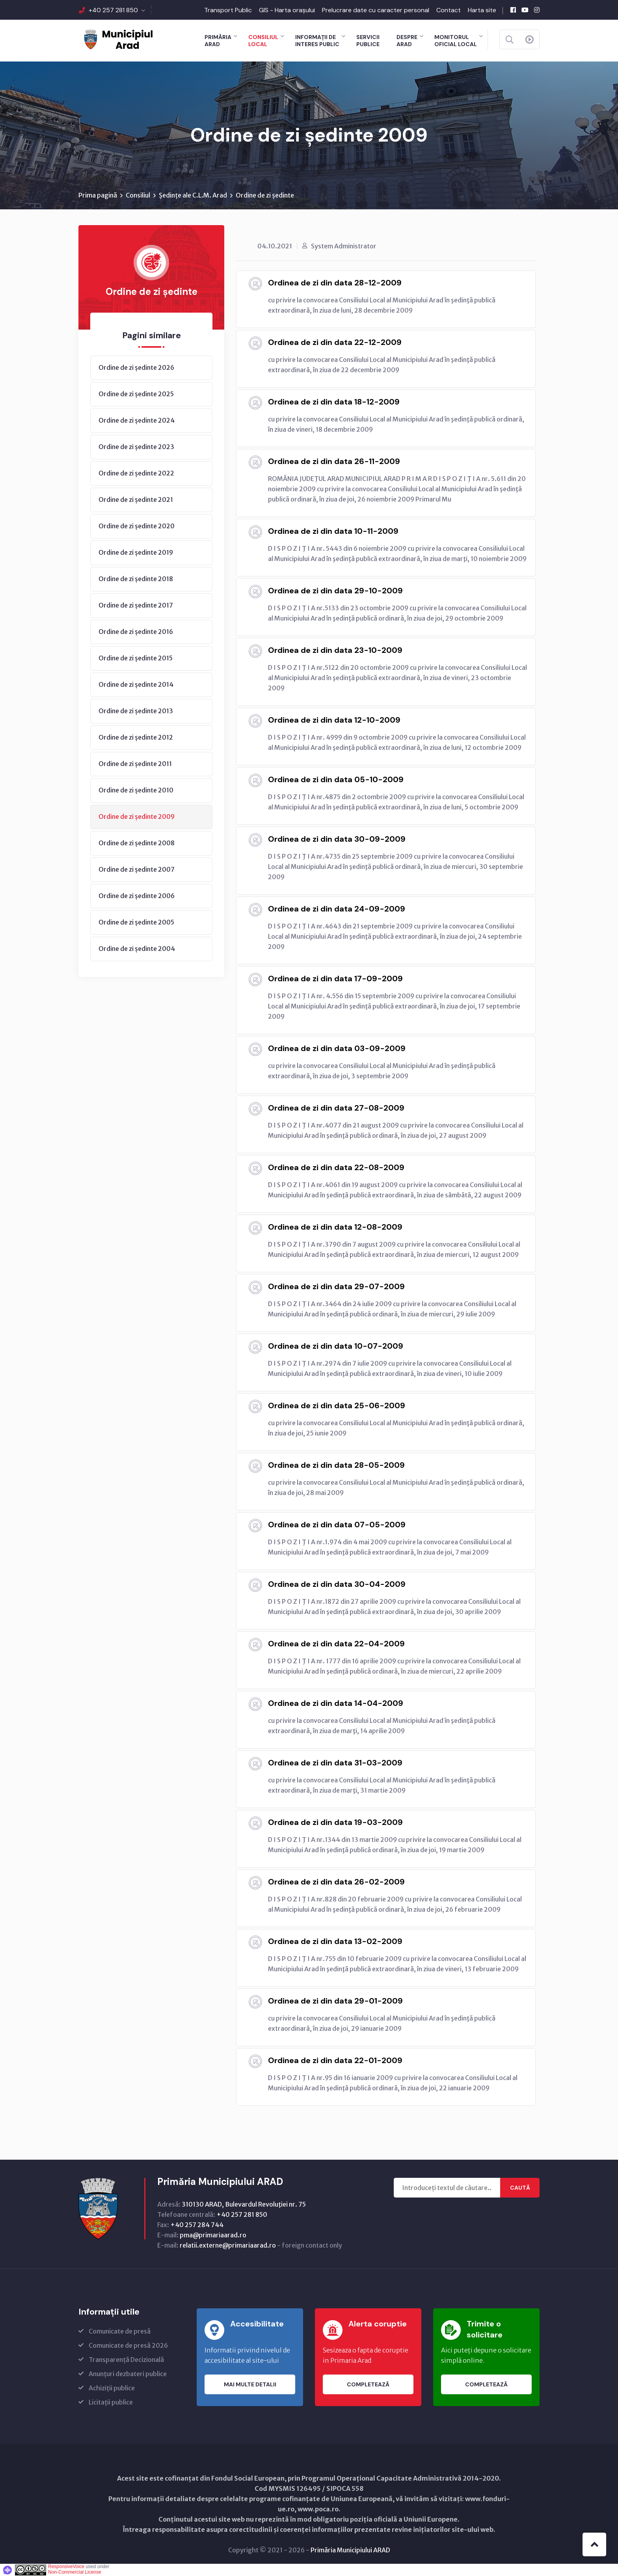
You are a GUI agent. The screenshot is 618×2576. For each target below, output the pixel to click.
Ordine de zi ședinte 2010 (136, 790)
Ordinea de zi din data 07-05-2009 (337, 1524)
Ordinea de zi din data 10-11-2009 (333, 531)
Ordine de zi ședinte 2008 (137, 843)
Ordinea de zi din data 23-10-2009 (335, 650)
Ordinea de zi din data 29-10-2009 (335, 590)
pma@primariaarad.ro (213, 2235)
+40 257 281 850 (113, 10)
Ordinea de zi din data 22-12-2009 (335, 342)
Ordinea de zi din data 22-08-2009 (336, 1167)
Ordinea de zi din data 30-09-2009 (337, 839)
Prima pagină (97, 195)
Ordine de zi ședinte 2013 (136, 711)
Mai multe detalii (250, 2384)
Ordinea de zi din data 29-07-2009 (336, 1286)
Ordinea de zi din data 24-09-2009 (336, 909)
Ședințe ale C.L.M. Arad (193, 195)
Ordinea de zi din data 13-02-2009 (335, 1941)
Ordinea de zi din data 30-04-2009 (337, 1584)
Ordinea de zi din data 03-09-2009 (337, 1048)
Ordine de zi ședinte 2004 (137, 948)
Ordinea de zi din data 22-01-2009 (335, 2060)
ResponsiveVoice (66, 2566)
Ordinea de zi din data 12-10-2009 (334, 720)
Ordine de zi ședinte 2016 (136, 632)
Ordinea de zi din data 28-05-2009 (336, 1465)
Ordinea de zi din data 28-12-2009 (335, 283)
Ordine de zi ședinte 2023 (136, 447)
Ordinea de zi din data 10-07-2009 (335, 1346)
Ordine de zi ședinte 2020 (137, 526)
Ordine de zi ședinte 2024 (137, 420)
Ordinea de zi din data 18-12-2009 (334, 402)
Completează (368, 2384)
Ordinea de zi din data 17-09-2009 (335, 978)
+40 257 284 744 (196, 2225)
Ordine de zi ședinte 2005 (136, 922)
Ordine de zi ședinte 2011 (135, 764)
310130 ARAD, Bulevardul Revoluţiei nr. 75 (244, 2204)
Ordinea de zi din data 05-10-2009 (336, 779)
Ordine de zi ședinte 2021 (136, 499)
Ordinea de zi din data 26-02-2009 (336, 1882)
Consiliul (138, 195)
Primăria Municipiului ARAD (350, 2550)
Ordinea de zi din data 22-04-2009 (336, 1643)
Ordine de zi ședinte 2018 (136, 579)
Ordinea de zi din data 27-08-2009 (336, 1108)
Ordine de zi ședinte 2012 (136, 737)
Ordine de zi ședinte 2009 (137, 816)
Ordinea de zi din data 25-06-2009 (336, 1405)
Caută (520, 2187)
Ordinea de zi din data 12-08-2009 (335, 1227)
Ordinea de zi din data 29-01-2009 (335, 2001)
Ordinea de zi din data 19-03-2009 (335, 1822)
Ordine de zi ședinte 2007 (137, 869)
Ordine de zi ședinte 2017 (136, 605)
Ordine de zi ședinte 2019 (136, 552)
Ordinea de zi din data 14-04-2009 (335, 1703)
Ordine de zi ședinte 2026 (136, 367)
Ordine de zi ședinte (265, 195)
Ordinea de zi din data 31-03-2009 (335, 1763)
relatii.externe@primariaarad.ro (228, 2245)
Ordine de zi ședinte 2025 (136, 394)
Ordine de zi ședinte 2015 (136, 658)
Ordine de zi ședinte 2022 (136, 473)
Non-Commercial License (74, 2572)
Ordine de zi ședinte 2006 (137, 896)
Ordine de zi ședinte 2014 (136, 684)
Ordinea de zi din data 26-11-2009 (334, 461)
